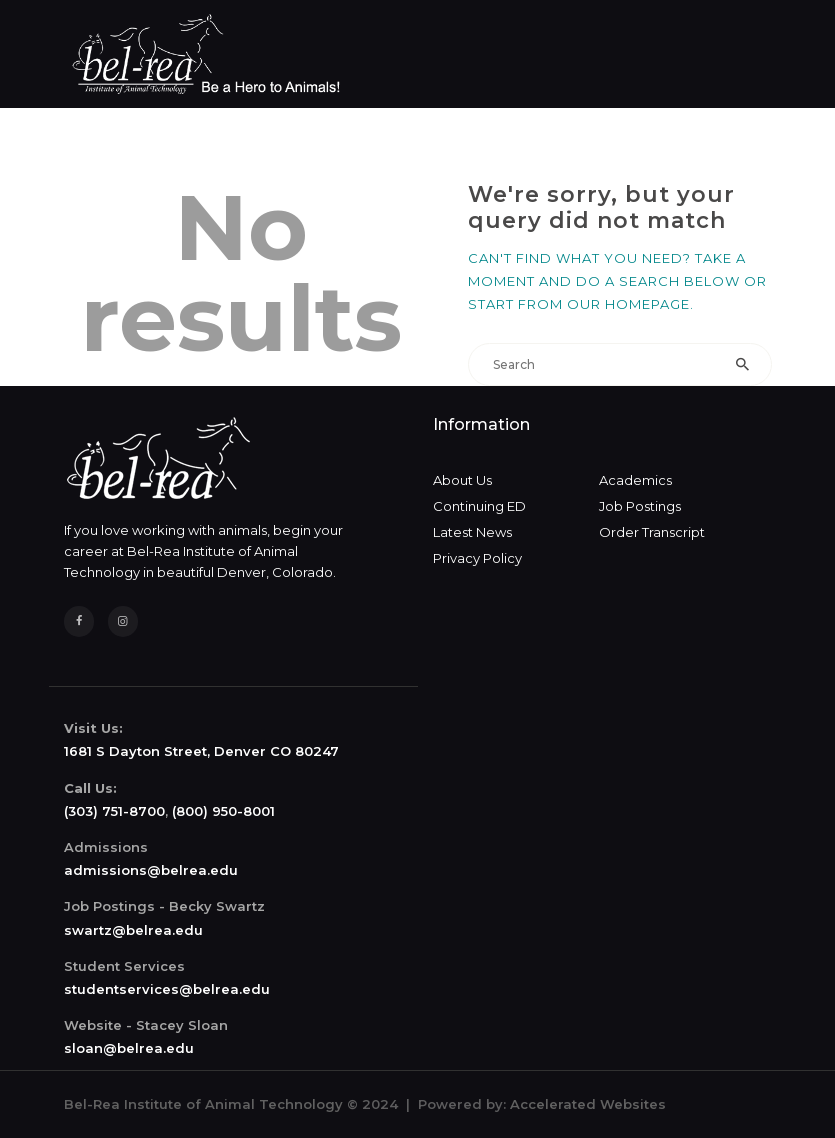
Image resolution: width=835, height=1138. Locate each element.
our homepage (628, 304)
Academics (635, 480)
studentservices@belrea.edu (167, 989)
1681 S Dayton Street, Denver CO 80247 (201, 751)
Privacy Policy (477, 558)
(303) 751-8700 (114, 811)
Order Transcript (652, 532)
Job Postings (640, 506)
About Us (462, 480)
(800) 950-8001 (223, 811)
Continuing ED (479, 506)
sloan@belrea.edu (129, 1048)
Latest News (472, 532)
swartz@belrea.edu (133, 930)
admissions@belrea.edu (151, 870)
